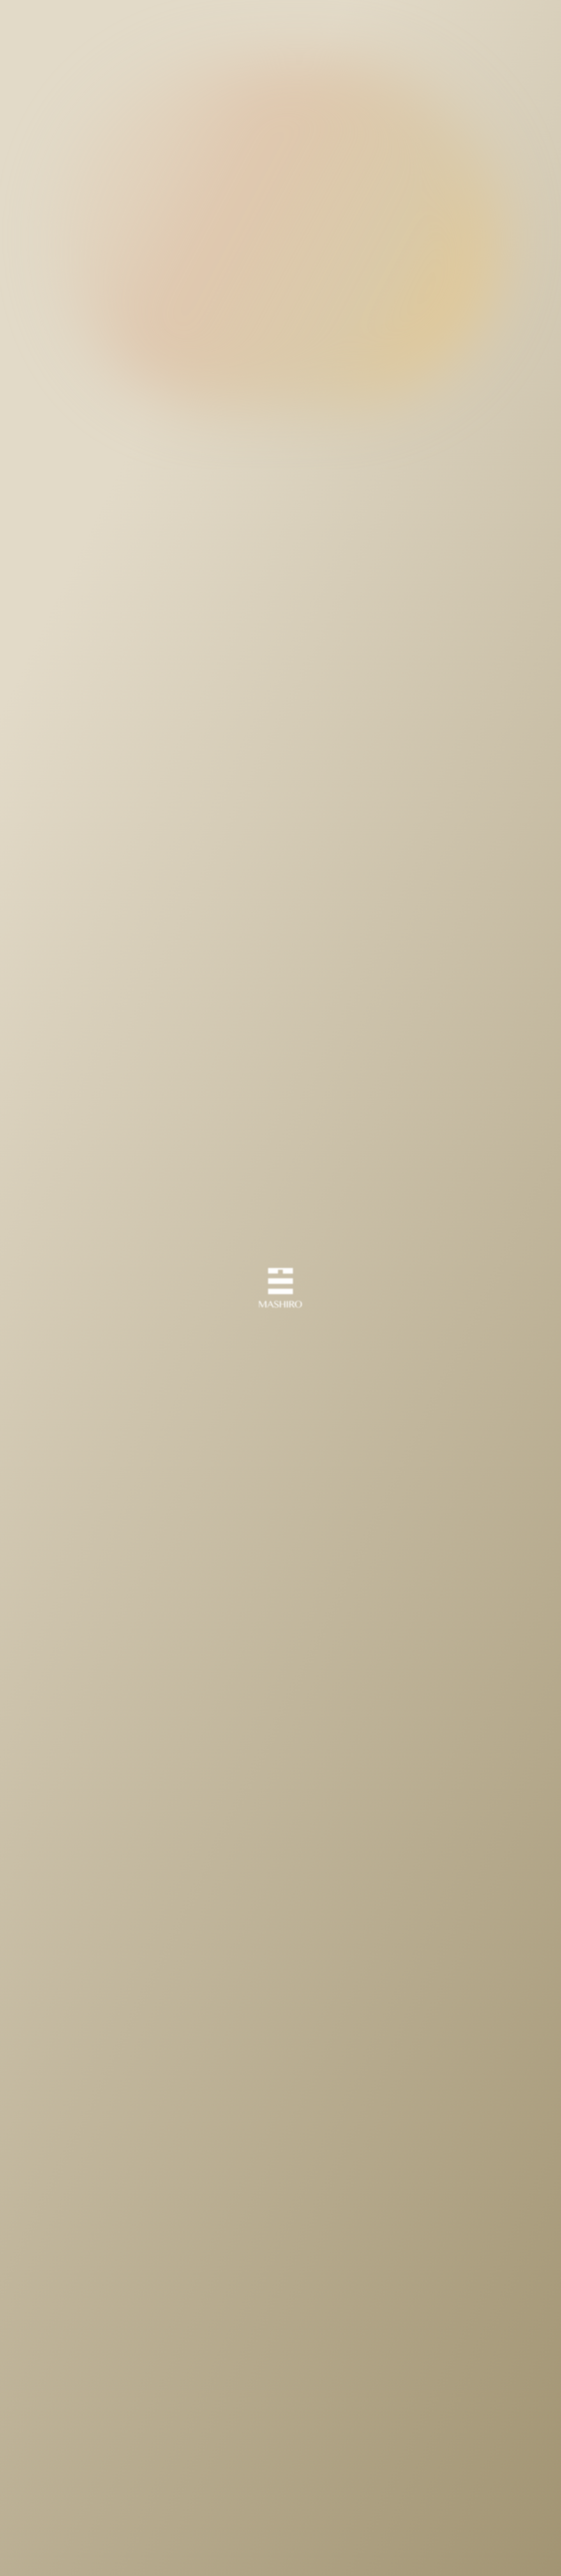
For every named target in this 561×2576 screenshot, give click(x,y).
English (461, 18)
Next (371, 2407)
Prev (189, 2407)
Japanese (500, 18)
